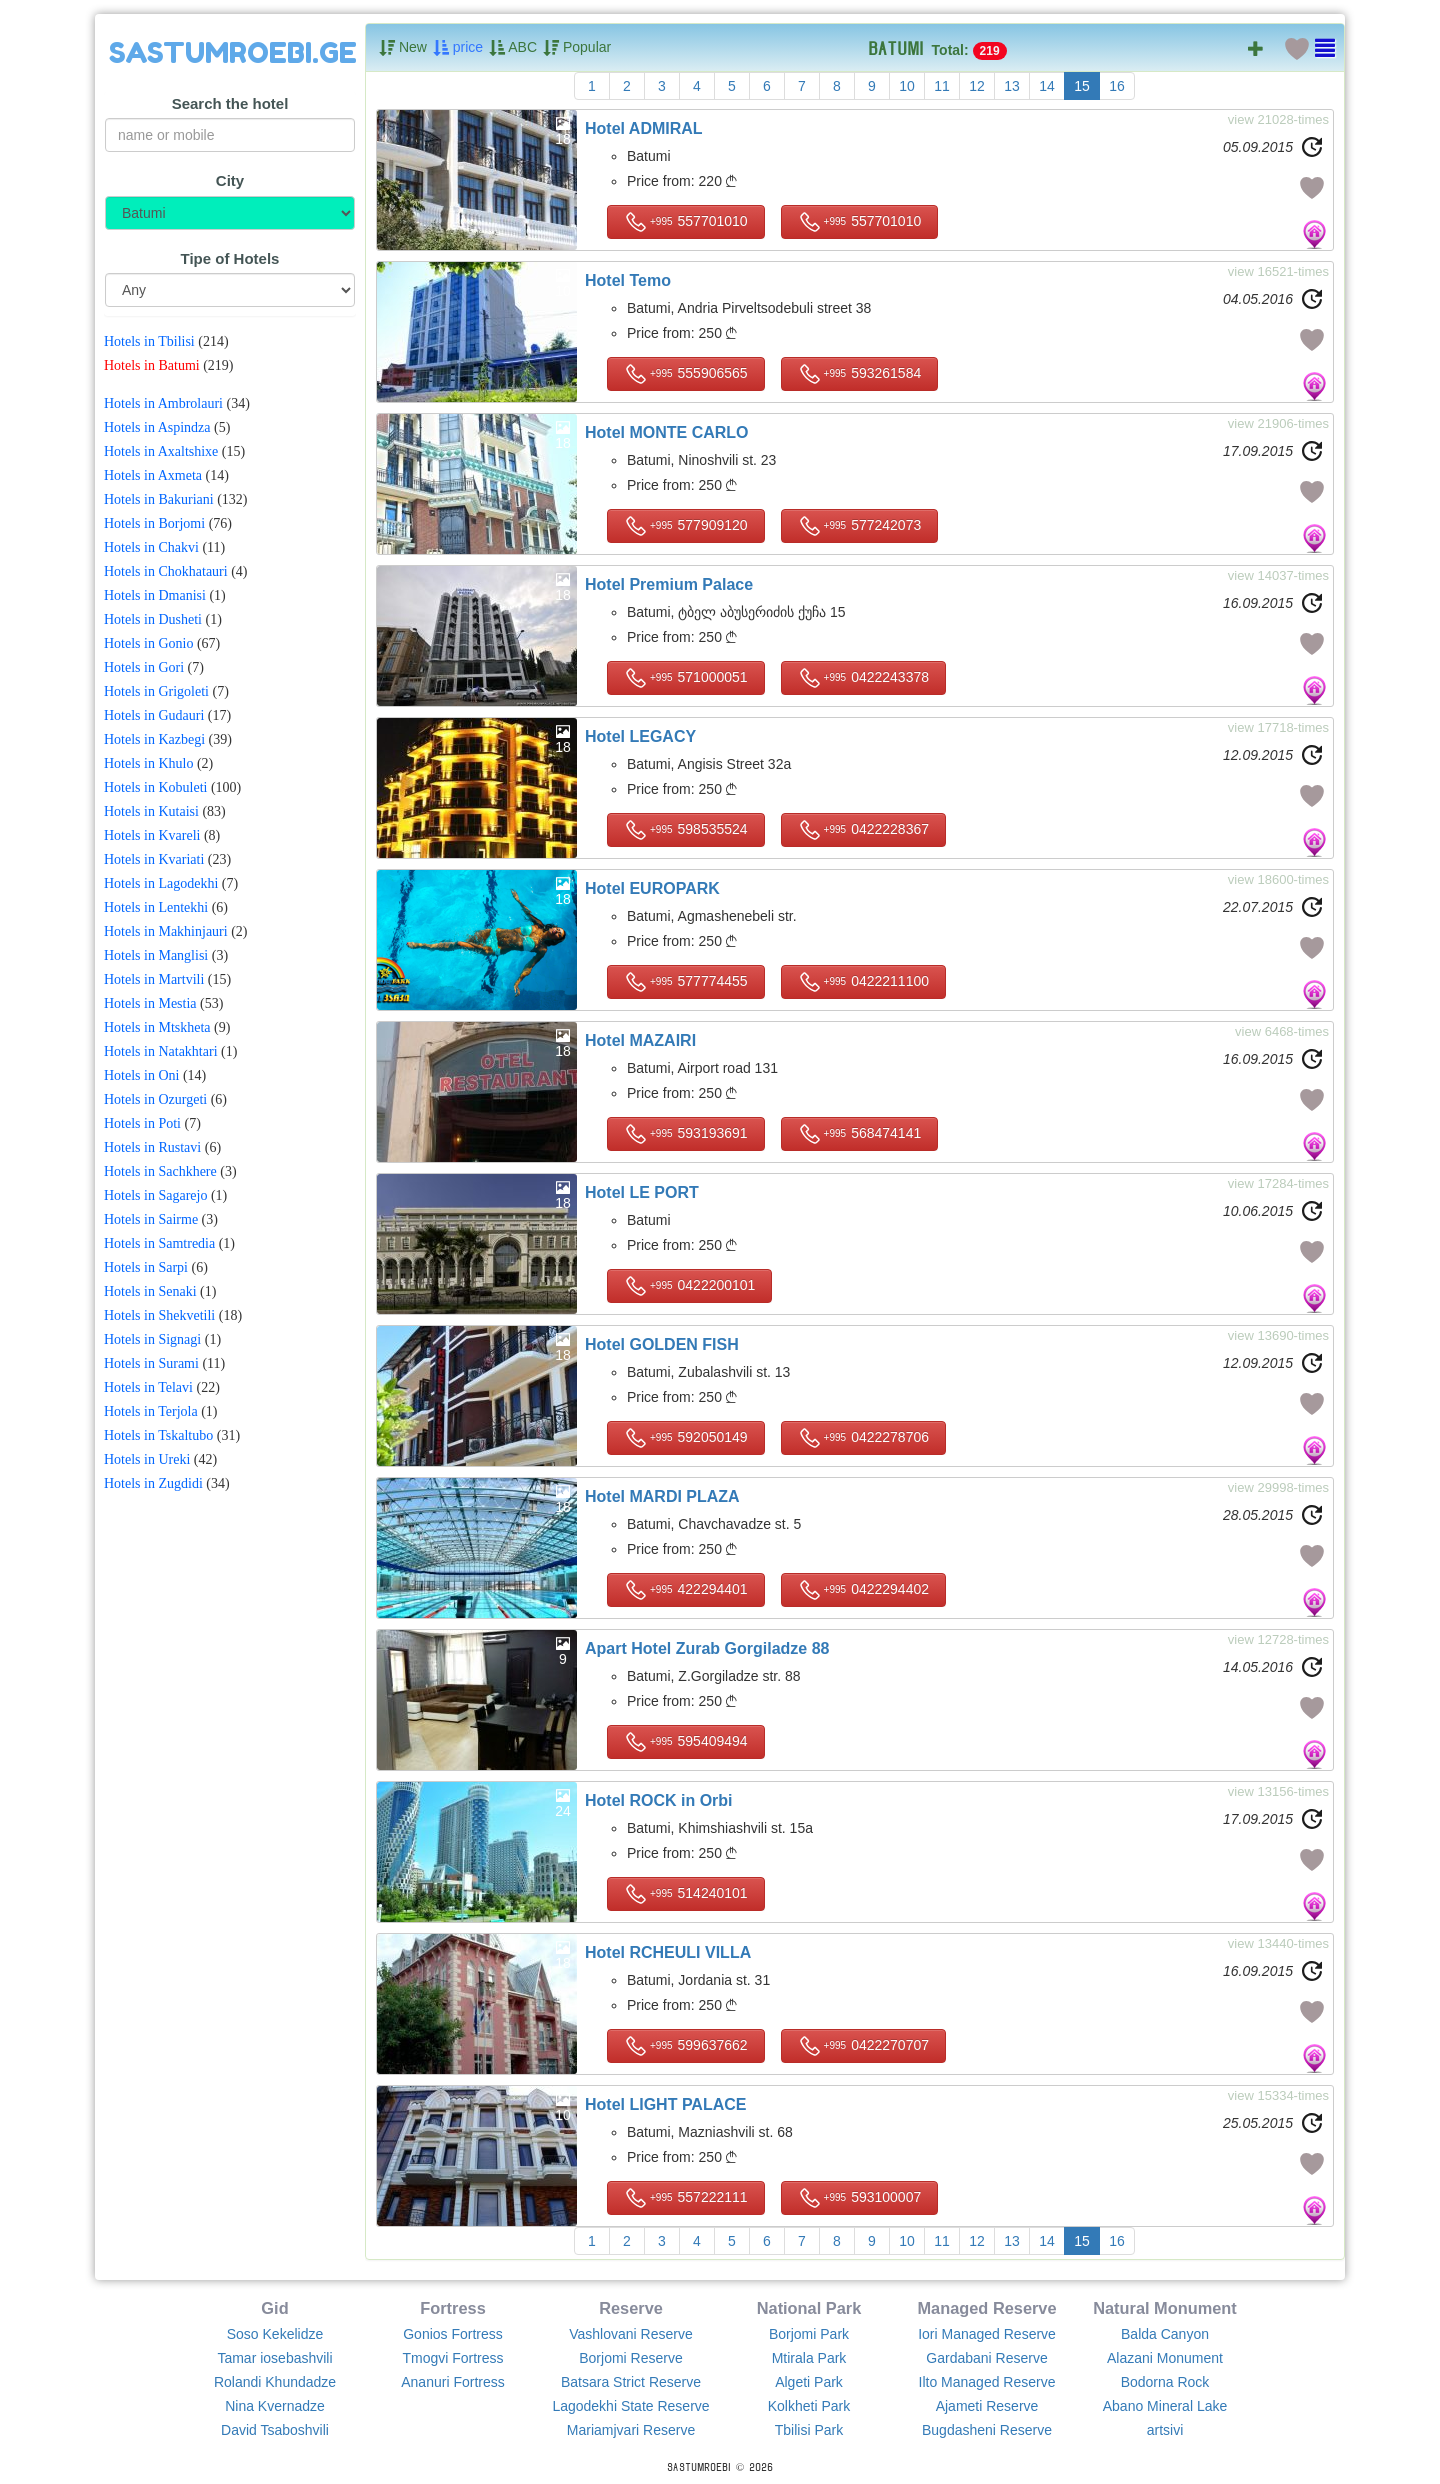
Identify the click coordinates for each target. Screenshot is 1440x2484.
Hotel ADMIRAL (644, 128)
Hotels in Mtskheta (157, 1027)
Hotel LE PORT (642, 1192)
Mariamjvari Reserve (631, 2430)
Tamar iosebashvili (274, 2358)
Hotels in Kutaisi (151, 811)
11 (942, 86)
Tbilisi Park (809, 2430)
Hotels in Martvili (154, 979)
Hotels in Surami (151, 1363)
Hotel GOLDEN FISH (662, 1344)
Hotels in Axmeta (153, 475)
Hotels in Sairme (151, 1219)
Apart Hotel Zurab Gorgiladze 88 (707, 1648)
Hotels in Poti (142, 1123)
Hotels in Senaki (150, 1291)
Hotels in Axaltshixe (161, 451)
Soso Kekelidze (275, 2334)
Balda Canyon (1165, 2334)
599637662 (686, 2046)
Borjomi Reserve (630, 2358)
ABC (513, 48)
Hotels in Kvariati (154, 859)
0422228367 (863, 830)
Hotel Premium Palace (669, 584)
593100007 (860, 2198)
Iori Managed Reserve (987, 2334)
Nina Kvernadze (275, 2406)
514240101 (686, 1894)
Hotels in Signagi (152, 1339)
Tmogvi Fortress (452, 2358)
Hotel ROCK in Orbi (659, 1800)
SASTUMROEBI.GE (233, 53)
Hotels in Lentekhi (156, 907)
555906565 (686, 374)
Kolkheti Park (809, 2406)
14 (1047, 86)
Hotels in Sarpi (146, 1267)
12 (977, 86)
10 (907, 86)
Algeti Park (809, 2382)
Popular (577, 48)
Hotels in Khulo (148, 763)
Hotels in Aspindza (157, 427)
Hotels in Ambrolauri (163, 403)
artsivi (1165, 2430)
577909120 (686, 526)
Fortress (452, 2308)
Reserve (631, 2308)
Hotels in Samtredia (159, 1243)
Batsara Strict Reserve (631, 2382)
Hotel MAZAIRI (640, 1040)
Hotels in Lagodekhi (161, 883)
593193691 (686, 1134)
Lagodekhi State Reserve (630, 2406)
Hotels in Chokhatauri (166, 571)
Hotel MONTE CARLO (667, 432)
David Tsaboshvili (275, 2430)
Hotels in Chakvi (151, 547)
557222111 (686, 2198)
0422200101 (689, 1286)
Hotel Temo (628, 280)
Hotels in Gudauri (154, 715)
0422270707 (863, 2046)
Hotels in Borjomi (154, 523)
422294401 (686, 1590)
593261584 (860, 374)
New (403, 48)
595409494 (686, 1742)
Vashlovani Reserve (630, 2334)
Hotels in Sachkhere (160, 1171)
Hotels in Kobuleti (155, 787)
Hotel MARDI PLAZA (662, 1496)
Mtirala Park (809, 2358)
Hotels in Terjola (151, 1411)
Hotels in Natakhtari (161, 1051)
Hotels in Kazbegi (154, 739)
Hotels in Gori (144, 667)
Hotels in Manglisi (156, 955)
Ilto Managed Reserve (987, 2382)
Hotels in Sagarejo (155, 1195)
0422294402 (863, 1590)
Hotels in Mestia (150, 1003)
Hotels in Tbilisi (149, 341)
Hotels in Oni (141, 1075)
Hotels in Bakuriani (159, 499)
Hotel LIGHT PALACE (665, 2104)
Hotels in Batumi (152, 365)
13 (1012, 86)
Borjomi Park (809, 2334)
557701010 (686, 222)
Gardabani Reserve (986, 2358)
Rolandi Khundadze (275, 2382)
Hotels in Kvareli (152, 835)
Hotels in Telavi (148, 1387)
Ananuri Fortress (452, 2382)
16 (1117, 86)
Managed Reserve (986, 2308)
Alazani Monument (1165, 2358)
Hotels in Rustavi (152, 1147)
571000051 (686, 678)
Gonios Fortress (453, 2334)
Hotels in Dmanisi (155, 595)
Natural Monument (1165, 2308)
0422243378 (863, 678)
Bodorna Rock (1165, 2382)
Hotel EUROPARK (652, 888)
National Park (809, 2308)
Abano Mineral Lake (1165, 2406)
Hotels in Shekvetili (159, 1315)
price (458, 48)
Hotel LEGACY (640, 736)
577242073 (860, 526)
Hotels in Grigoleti (156, 691)
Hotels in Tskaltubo (158, 1435)
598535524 (686, 830)
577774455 (686, 982)
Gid (274, 2308)
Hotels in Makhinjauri (166, 931)
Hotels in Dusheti (153, 619)
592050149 (686, 1438)
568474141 (860, 1134)
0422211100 (863, 982)
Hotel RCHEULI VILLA (668, 1952)
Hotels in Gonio (148, 643)
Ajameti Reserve (987, 2406)
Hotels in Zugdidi (153, 1483)
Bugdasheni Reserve (987, 2430)
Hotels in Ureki (147, 1459)
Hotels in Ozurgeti (155, 1099)
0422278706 (863, 1438)
